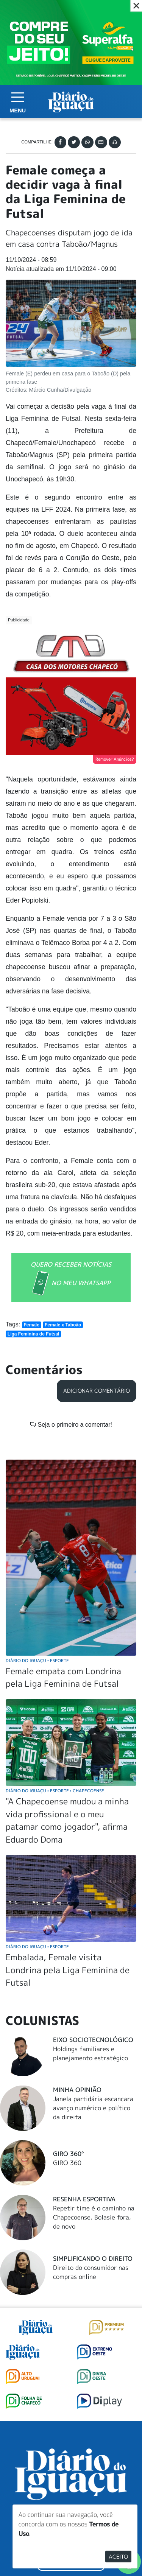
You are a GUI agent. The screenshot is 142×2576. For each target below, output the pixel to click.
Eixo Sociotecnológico (93, 2040)
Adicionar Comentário (96, 1391)
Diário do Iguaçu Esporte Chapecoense (55, 1790)
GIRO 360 (67, 2163)
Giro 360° (68, 2154)
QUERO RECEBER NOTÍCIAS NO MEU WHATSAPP (71, 1278)
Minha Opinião (77, 2090)
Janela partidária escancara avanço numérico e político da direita (93, 2108)
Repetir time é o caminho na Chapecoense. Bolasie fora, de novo (93, 2217)
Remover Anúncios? (114, 759)
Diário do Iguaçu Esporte (37, 1660)
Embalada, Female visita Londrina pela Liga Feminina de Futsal (68, 1969)
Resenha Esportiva (84, 2199)
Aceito (118, 2556)
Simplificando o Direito (93, 2258)
